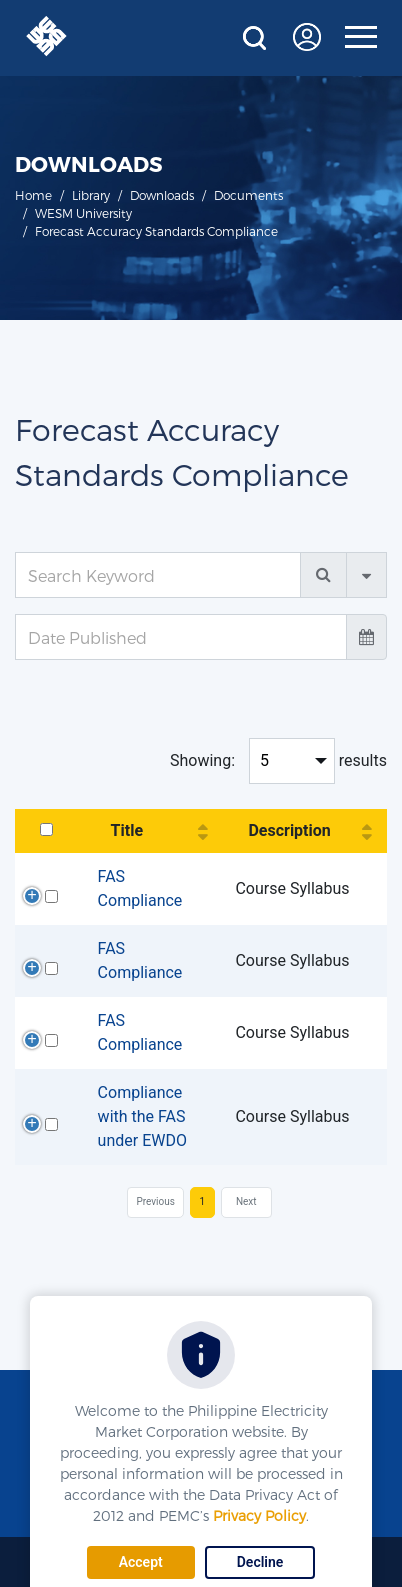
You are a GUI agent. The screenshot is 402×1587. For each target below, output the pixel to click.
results (363, 760)
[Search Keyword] (158, 575)
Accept (141, 1562)
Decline (260, 1562)
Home (33, 195)
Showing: (202, 760)
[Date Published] (181, 637)
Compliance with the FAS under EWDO (142, 1116)
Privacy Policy (259, 1515)
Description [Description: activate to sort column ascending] (289, 830)
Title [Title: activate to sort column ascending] (127, 830)
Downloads (162, 195)
